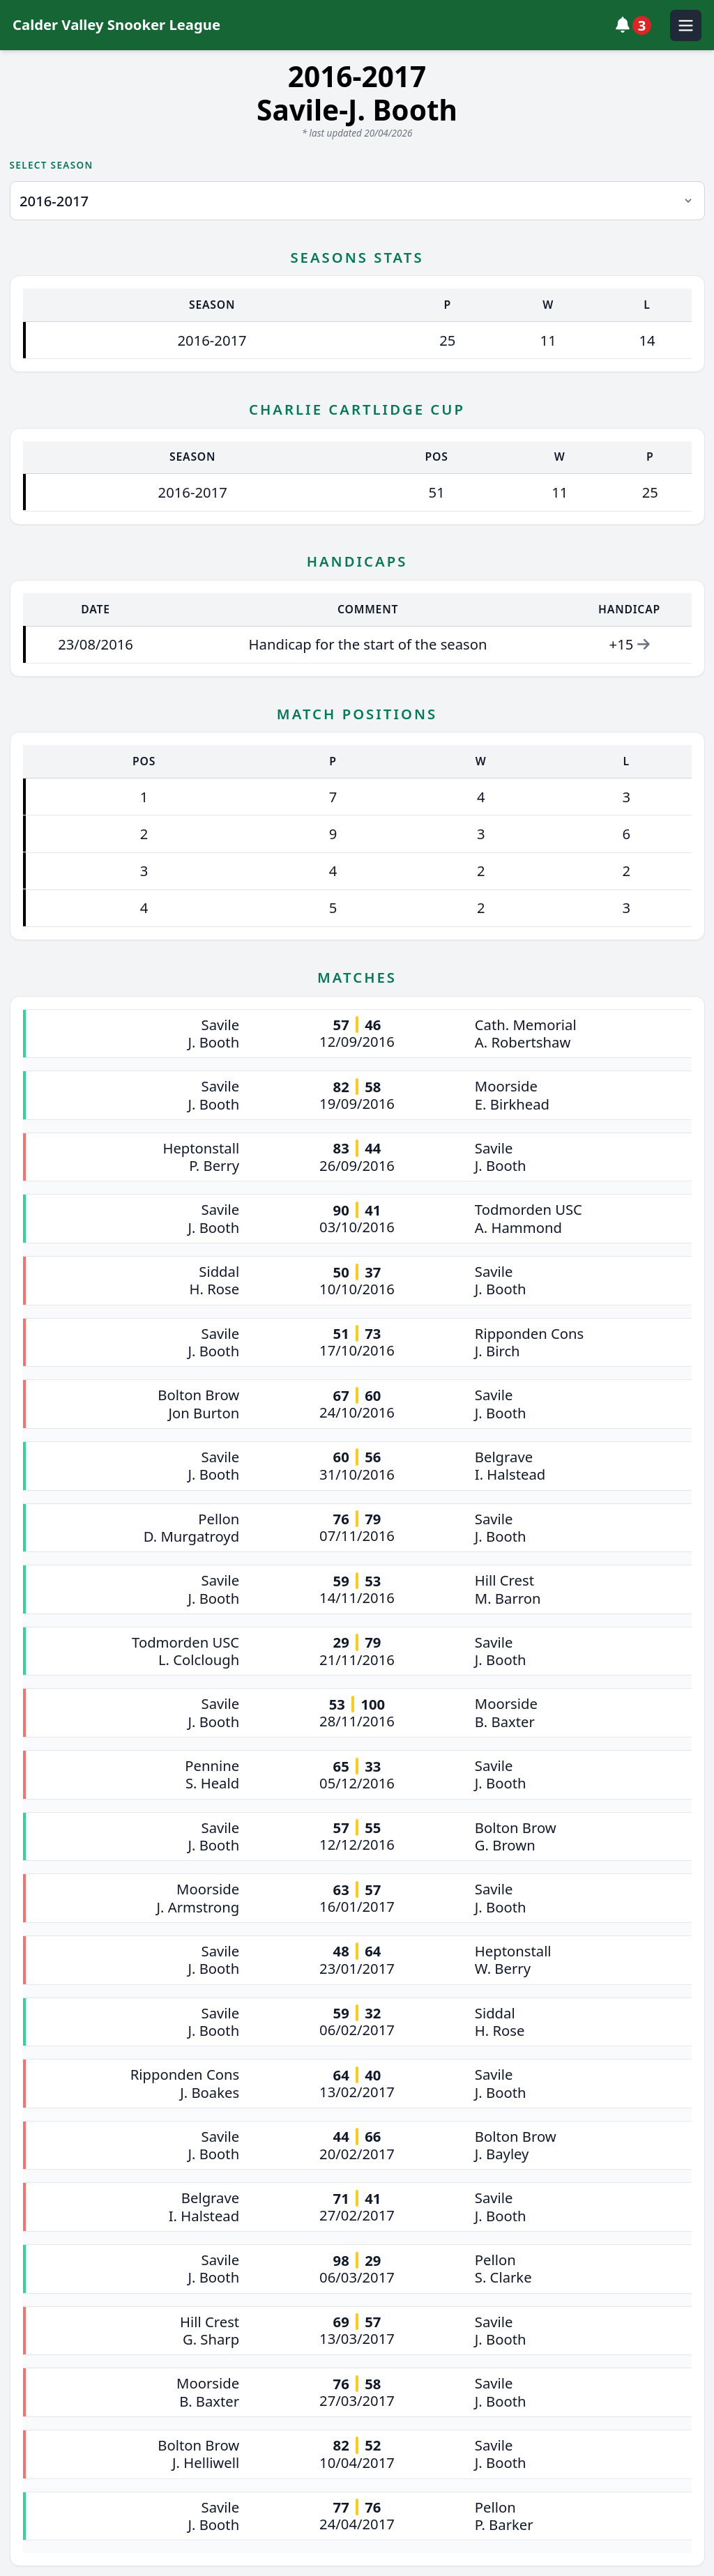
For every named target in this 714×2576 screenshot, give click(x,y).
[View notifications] (637, 25)
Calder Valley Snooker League (116, 24)
